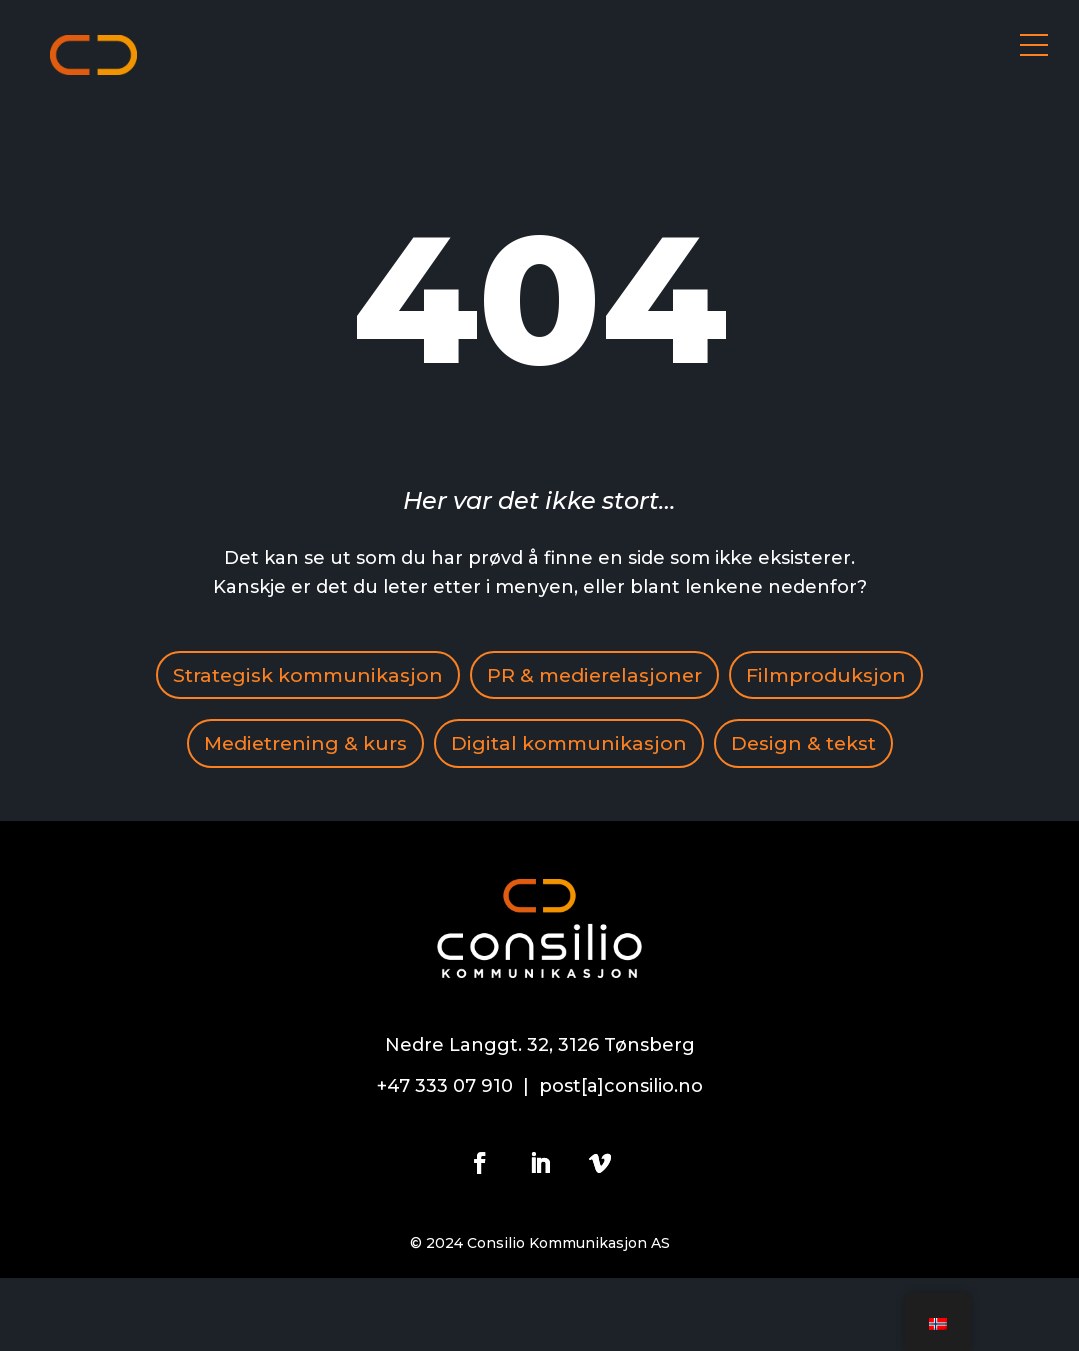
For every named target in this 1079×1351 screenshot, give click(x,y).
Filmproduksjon (268, 746)
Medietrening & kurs (500, 746)
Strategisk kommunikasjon (406, 676)
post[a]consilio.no (621, 1160)
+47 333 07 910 (445, 1160)
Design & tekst (540, 816)
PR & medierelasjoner (702, 676)
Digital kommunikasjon (772, 746)
